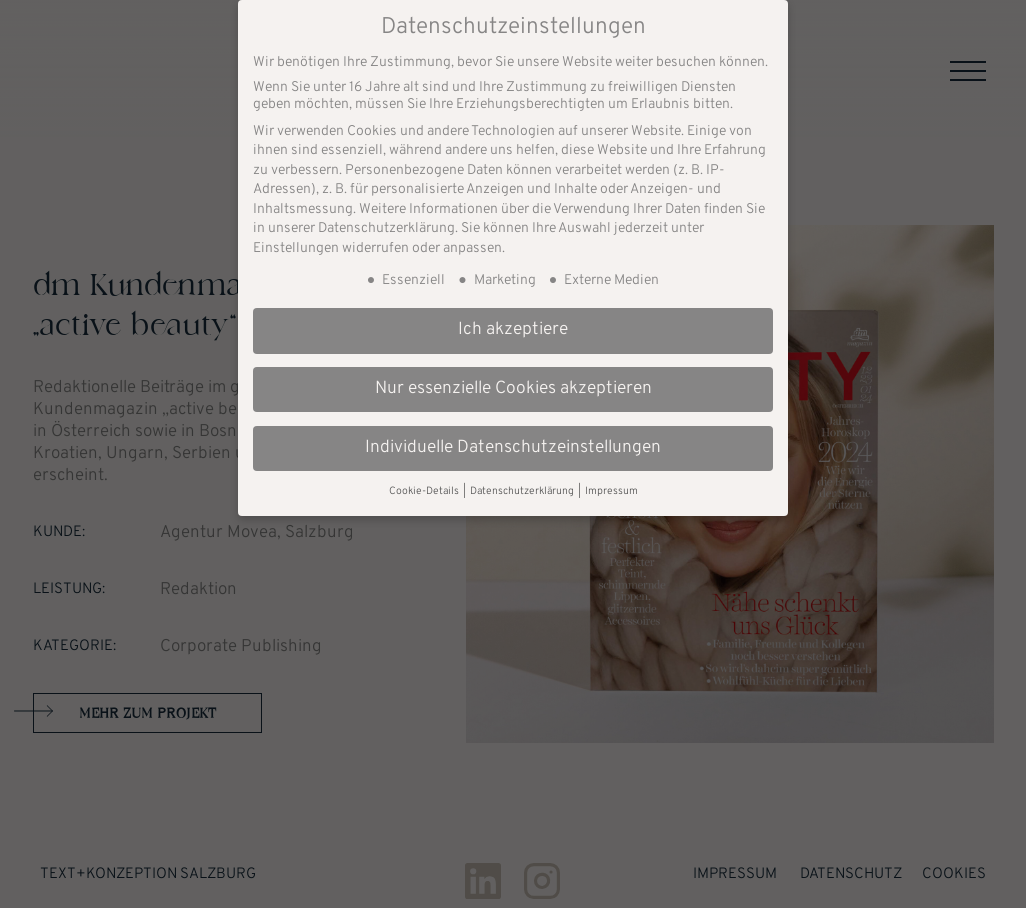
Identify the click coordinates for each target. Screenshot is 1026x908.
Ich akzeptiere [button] (513, 317)
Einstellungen (296, 235)
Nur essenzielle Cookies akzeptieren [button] (513, 376)
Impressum (611, 478)
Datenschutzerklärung (386, 216)
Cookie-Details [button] (425, 478)
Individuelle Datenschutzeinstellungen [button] (513, 435)
